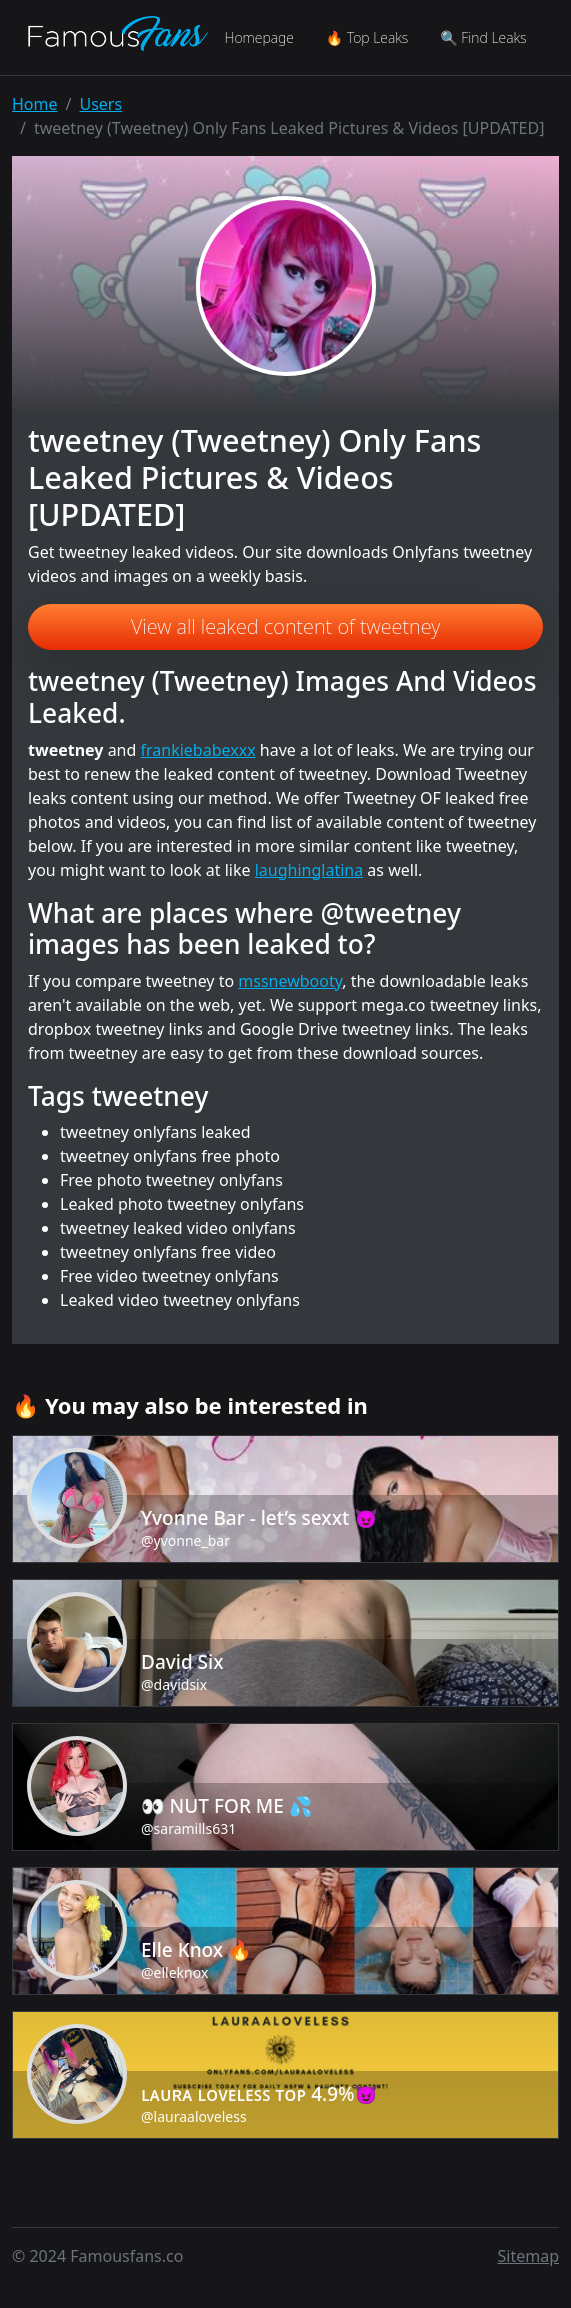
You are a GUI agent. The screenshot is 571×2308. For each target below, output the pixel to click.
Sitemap (529, 2256)
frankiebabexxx (198, 750)
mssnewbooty (290, 981)
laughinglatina (309, 870)
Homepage (258, 37)
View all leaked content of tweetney (285, 626)
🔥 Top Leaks (367, 37)
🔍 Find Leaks (483, 37)
